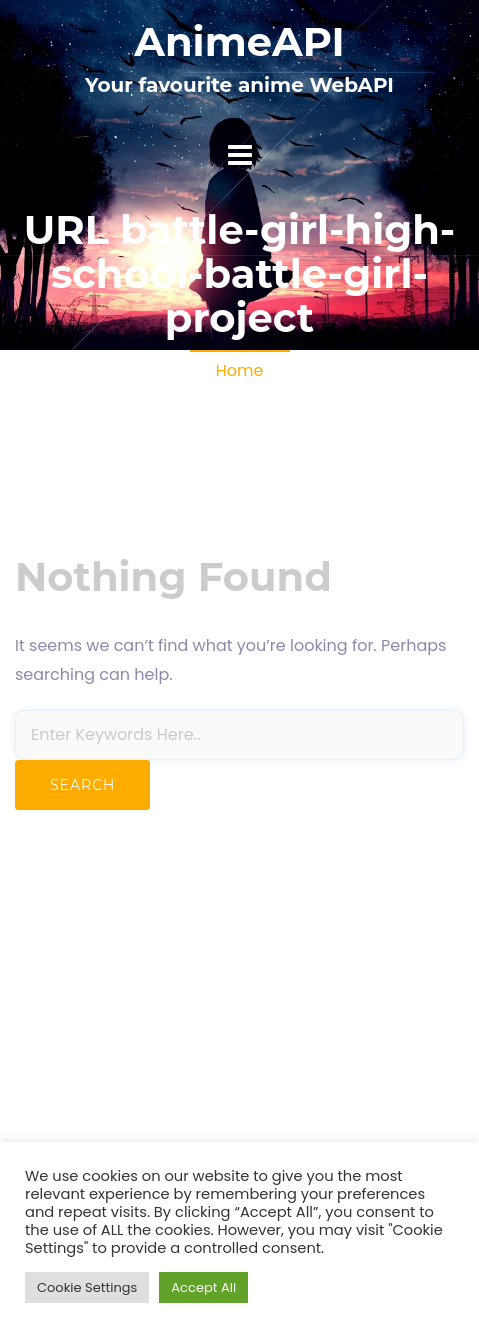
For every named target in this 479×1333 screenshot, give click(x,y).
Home (240, 370)
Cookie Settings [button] (87, 1287)
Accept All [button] (203, 1287)
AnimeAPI (239, 41)
